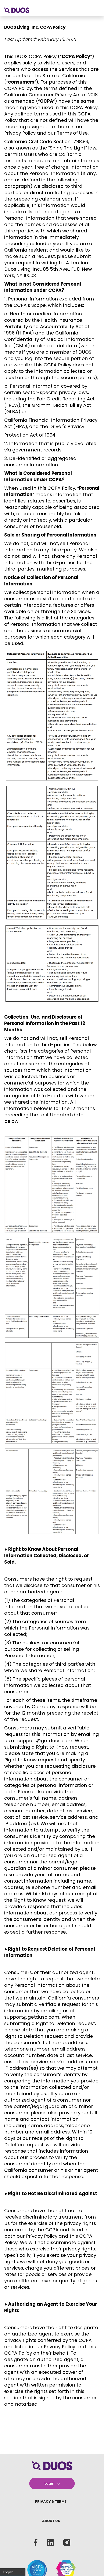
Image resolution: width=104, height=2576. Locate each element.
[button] (96, 10)
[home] (16, 10)
